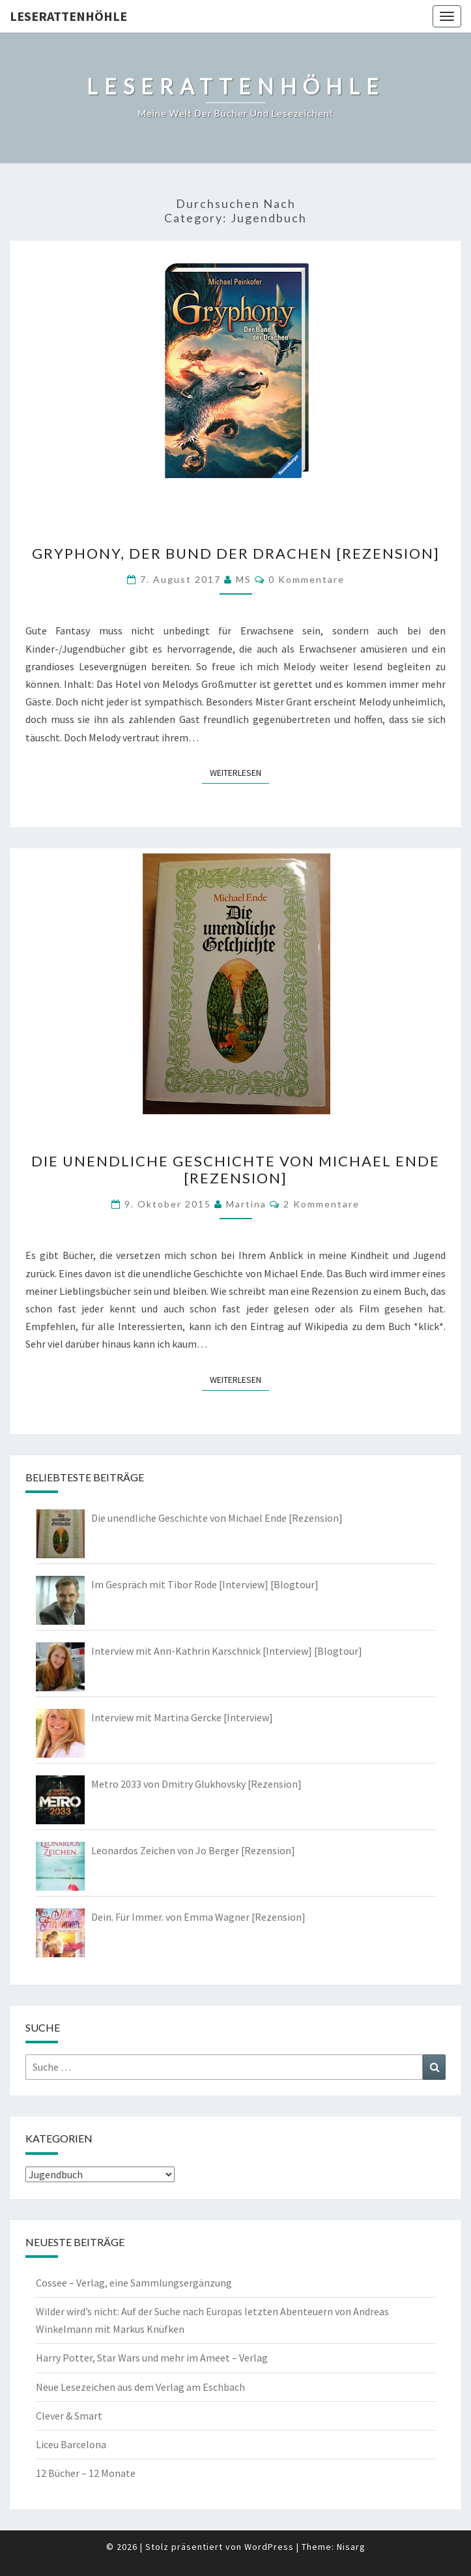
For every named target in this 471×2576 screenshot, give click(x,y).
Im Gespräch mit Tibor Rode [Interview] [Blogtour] (205, 1584)
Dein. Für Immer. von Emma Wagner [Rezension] (198, 1916)
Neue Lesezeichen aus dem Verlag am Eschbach (140, 2386)
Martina (246, 1203)
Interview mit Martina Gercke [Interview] (182, 1717)
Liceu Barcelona (71, 2444)
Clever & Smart (69, 2415)
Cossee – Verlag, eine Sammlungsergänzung (134, 2282)
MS (243, 579)
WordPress (269, 2547)
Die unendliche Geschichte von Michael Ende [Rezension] (235, 1169)
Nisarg (351, 2547)
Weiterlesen (239, 772)
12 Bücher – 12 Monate (86, 2473)
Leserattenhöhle (68, 16)
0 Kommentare (306, 579)
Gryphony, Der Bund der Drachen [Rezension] (236, 553)
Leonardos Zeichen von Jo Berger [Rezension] (193, 1850)
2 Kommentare (321, 1203)
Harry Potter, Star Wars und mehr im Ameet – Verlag (152, 2357)
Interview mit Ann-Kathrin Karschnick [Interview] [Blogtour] (226, 1650)
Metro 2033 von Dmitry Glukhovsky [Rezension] (196, 1783)
